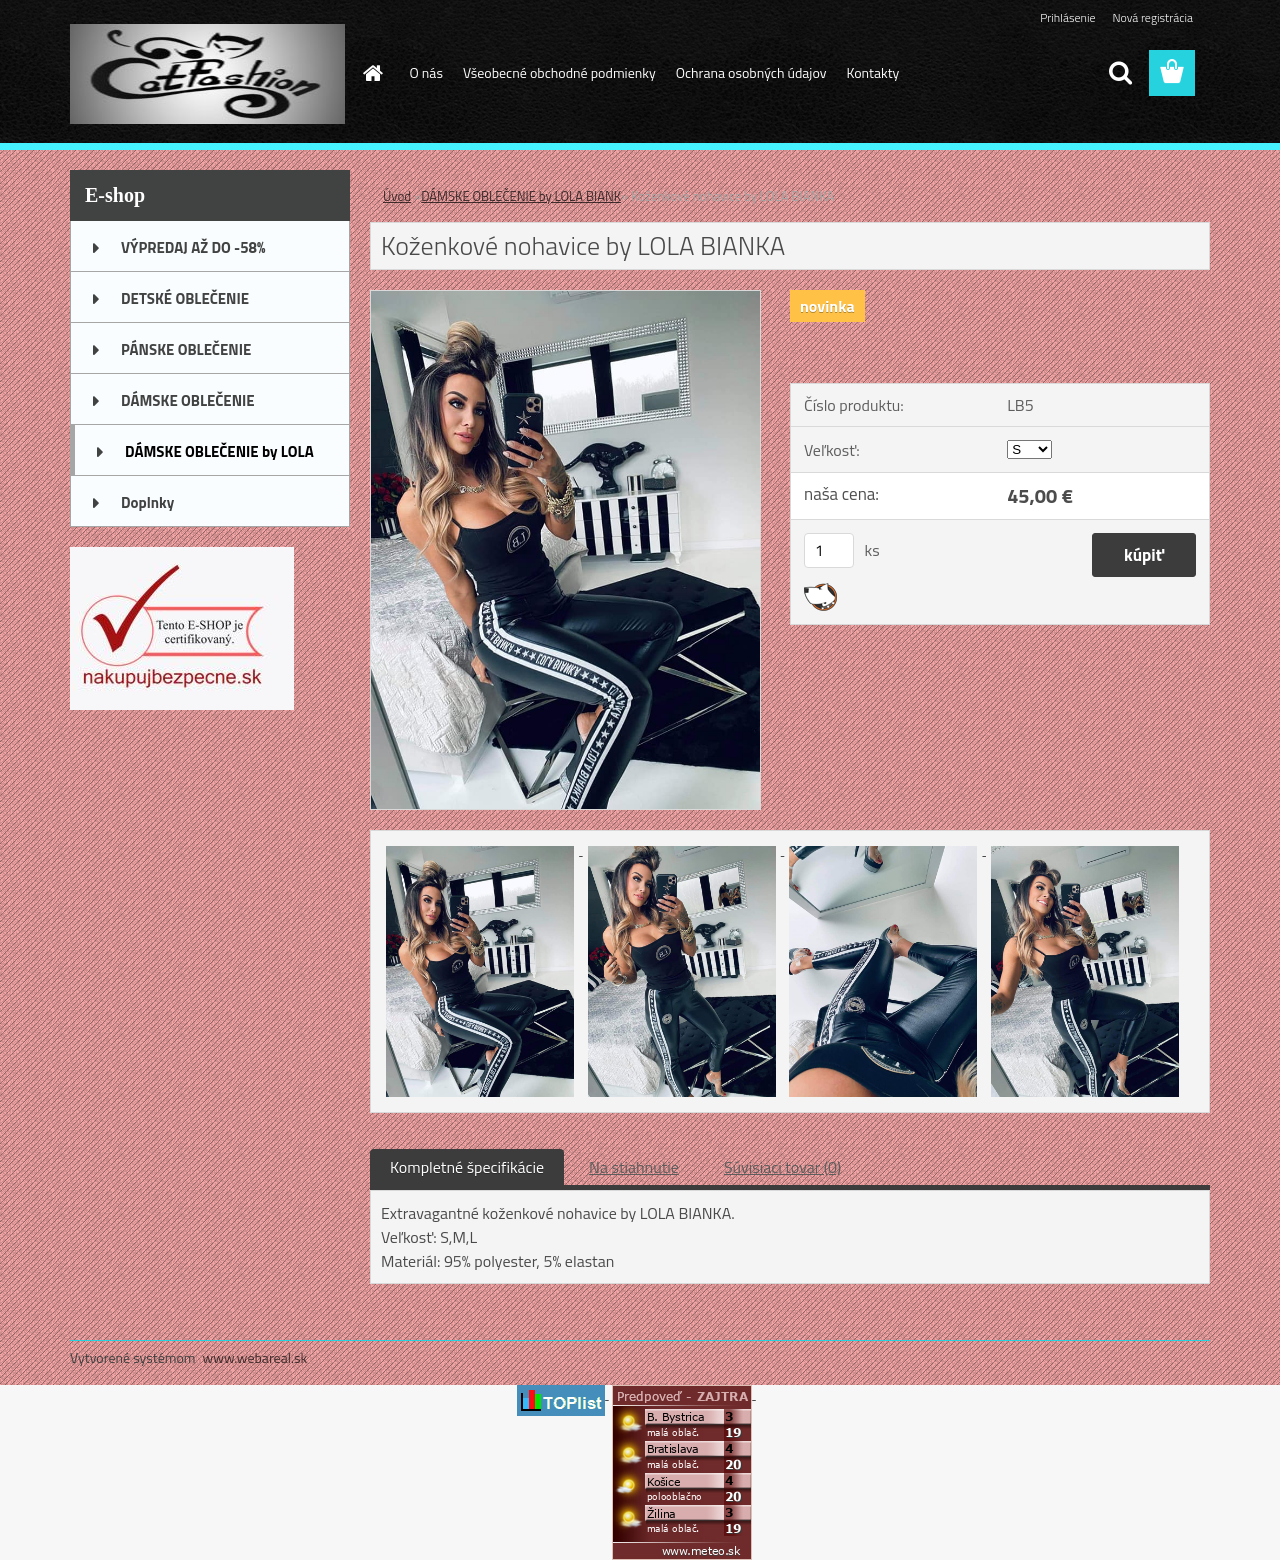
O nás (426, 72)
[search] (1120, 73)
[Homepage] (372, 73)
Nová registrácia (1152, 17)
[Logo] (207, 74)
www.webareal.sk (255, 1357)
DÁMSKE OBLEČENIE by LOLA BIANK (521, 196)
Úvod (397, 196)
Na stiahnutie (634, 1167)
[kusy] (829, 550)
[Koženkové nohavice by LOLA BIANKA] (565, 299)
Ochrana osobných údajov (751, 72)
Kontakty (872, 72)
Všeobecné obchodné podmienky (559, 72)
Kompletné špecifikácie (467, 1167)
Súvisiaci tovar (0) (782, 1167)
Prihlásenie (1067, 17)
